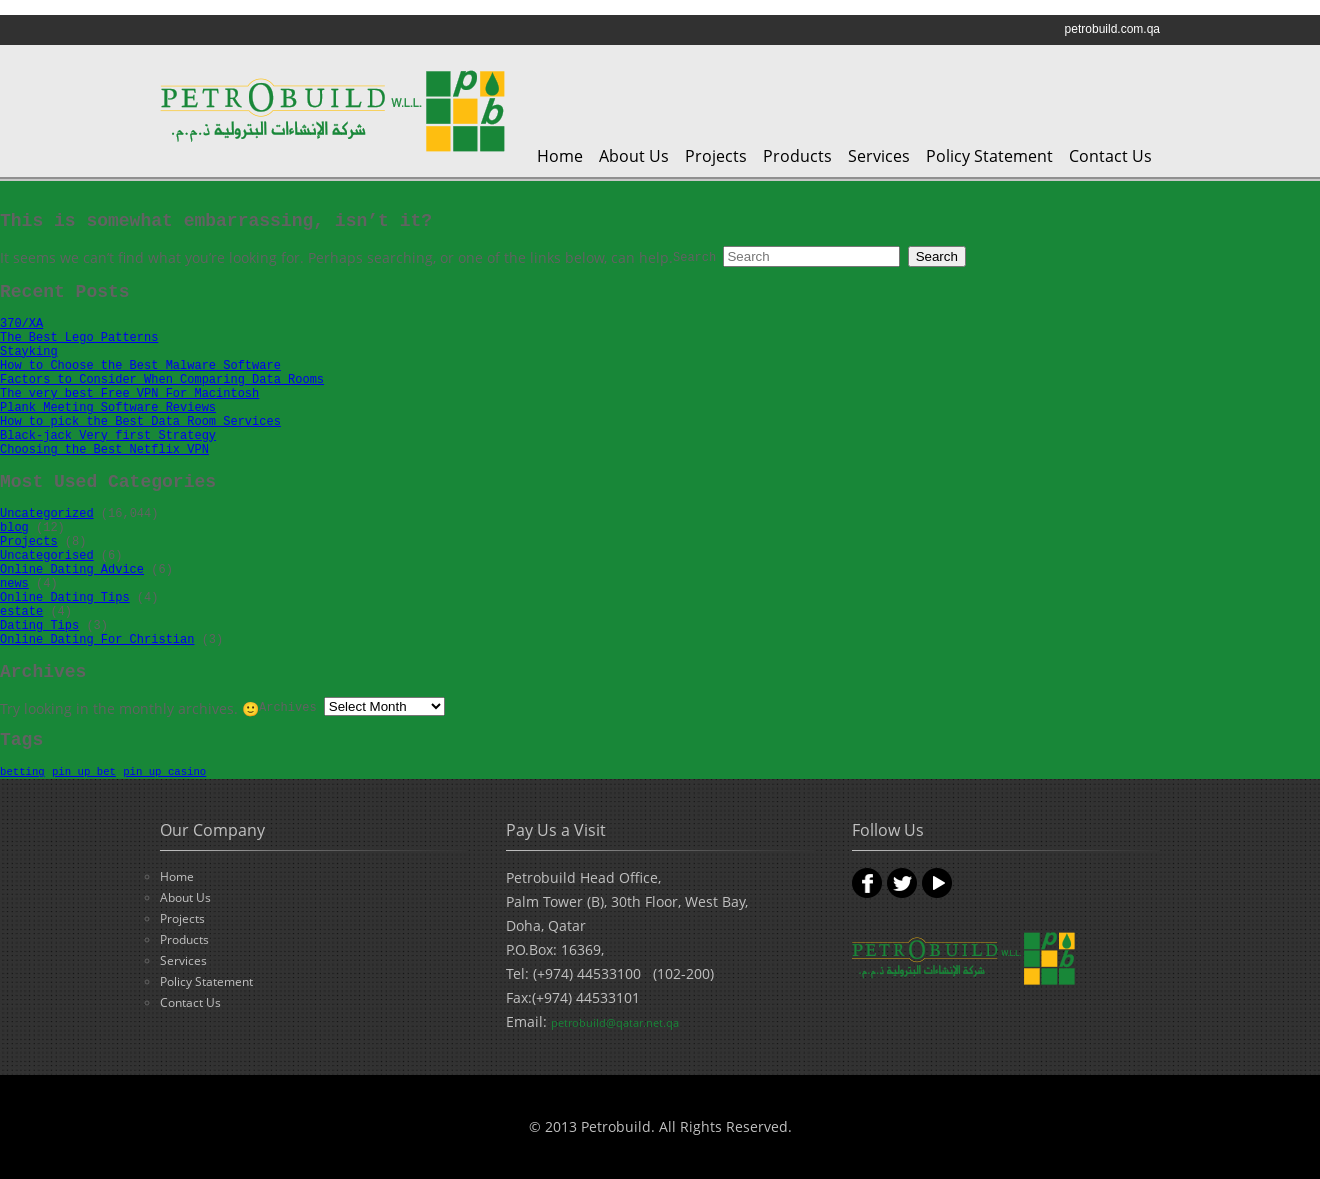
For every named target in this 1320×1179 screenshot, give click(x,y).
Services (879, 156)
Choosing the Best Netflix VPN (104, 450)
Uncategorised (47, 556)
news (14, 584)
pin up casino (164, 772)
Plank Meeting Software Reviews (108, 408)
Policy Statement (989, 156)
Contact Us (1110, 156)
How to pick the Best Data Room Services (140, 422)
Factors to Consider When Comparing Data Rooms (162, 380)
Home (560, 156)
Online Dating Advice (72, 570)
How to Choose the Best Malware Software (140, 366)
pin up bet (84, 772)
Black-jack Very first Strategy (108, 436)
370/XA (21, 324)
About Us (634, 156)
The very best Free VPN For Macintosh (129, 394)
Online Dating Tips (65, 598)
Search (694, 258)
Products (797, 156)
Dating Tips (39, 626)
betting (22, 772)
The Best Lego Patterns (79, 338)
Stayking (29, 352)
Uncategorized (47, 514)
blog (14, 528)
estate (21, 612)
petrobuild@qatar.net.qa (615, 1022)
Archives (288, 708)
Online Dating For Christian (97, 640)
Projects (716, 156)
